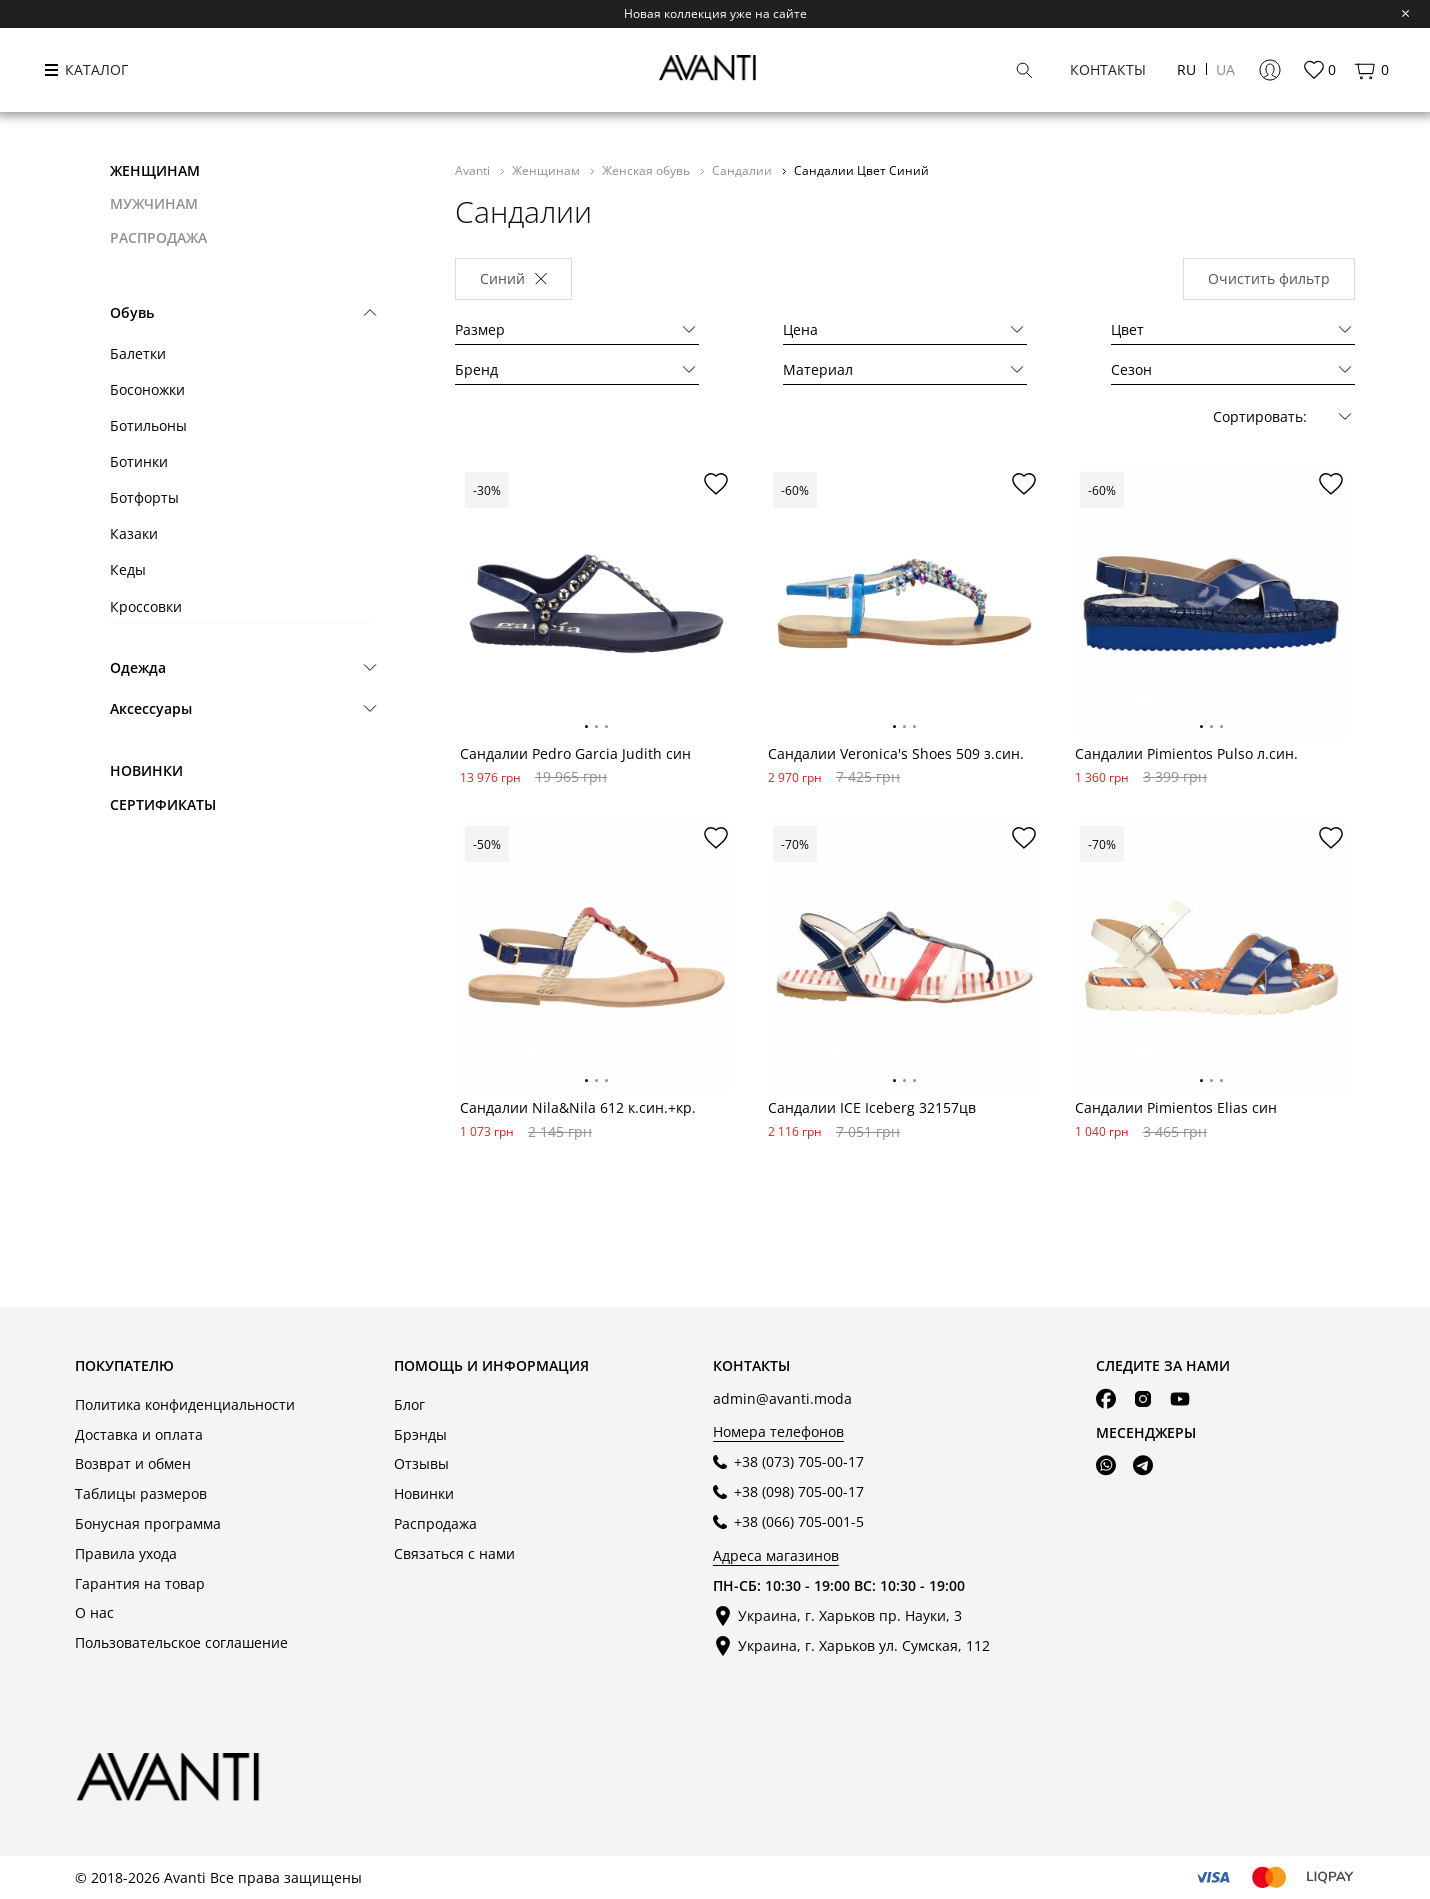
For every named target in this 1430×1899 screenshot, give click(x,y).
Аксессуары (151, 708)
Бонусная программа (148, 1523)
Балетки (138, 353)
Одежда (138, 667)
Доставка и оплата (139, 1434)
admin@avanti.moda (782, 1398)
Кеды (128, 569)
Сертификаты (163, 804)
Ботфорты (144, 497)
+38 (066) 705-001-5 (799, 1521)
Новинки (146, 770)
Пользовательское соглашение (181, 1642)
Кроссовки (146, 606)
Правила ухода (126, 1553)
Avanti (474, 170)
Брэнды (420, 1434)
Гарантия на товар (140, 1583)
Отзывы (421, 1463)
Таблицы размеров (141, 1493)
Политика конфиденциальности (185, 1404)
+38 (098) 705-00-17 (799, 1491)
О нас (94, 1612)
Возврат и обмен (133, 1463)
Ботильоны (148, 425)
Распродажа (435, 1523)
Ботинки (139, 461)
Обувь (132, 312)
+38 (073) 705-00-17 (799, 1461)
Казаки (134, 533)
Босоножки (147, 389)
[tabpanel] (596, 603)
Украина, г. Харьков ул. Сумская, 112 (864, 1645)
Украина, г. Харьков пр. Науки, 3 (850, 1615)
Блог (409, 1404)
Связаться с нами (454, 1553)
